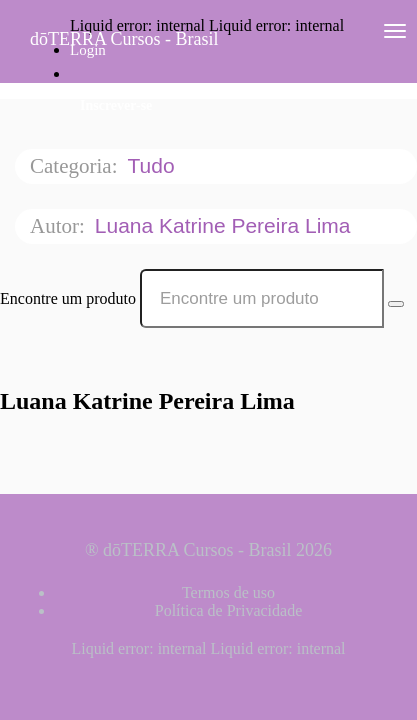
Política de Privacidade (229, 610)
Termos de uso (228, 592)
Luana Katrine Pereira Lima (226, 225)
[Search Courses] (396, 304)
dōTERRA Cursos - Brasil (124, 39)
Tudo (153, 165)
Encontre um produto (68, 298)
